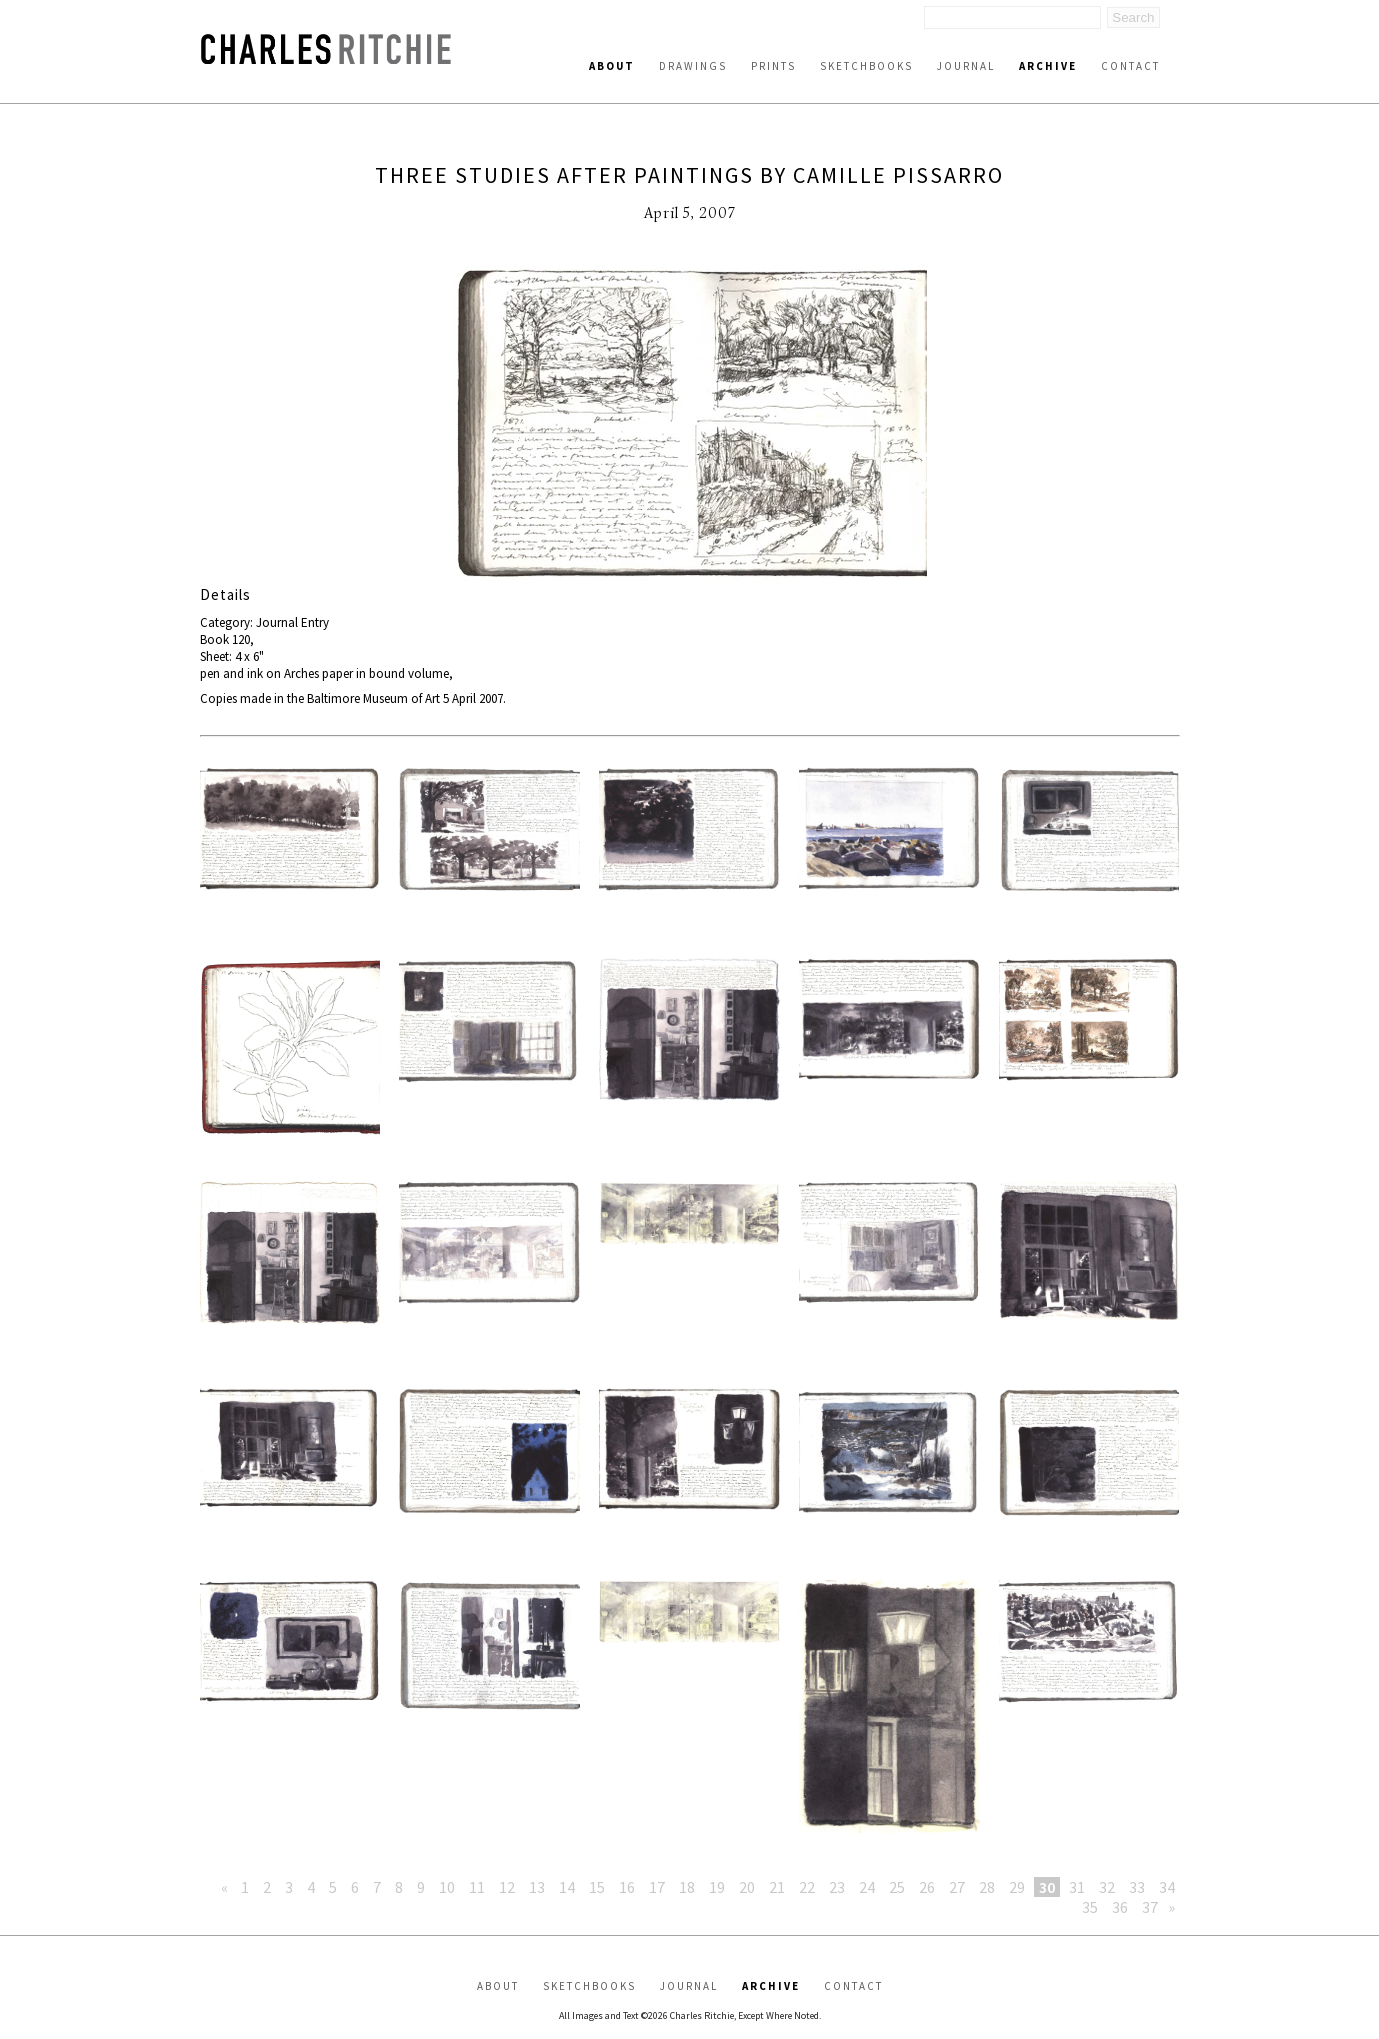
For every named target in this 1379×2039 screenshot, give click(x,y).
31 (1077, 1887)
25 (897, 1887)
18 (687, 1887)
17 (657, 1887)
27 (957, 1887)
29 (1017, 1887)
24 (867, 1887)
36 (1120, 1907)
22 (807, 1887)
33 (1137, 1887)
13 (537, 1887)
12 (507, 1887)
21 (777, 1887)
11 (477, 1887)
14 (567, 1887)
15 (597, 1887)
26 (927, 1887)
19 (717, 1887)
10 (447, 1887)
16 (627, 1887)
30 (1047, 1887)
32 (1107, 1887)
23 (837, 1887)
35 (1090, 1907)
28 (987, 1887)
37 (1150, 1907)
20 (747, 1887)
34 (1167, 1887)
